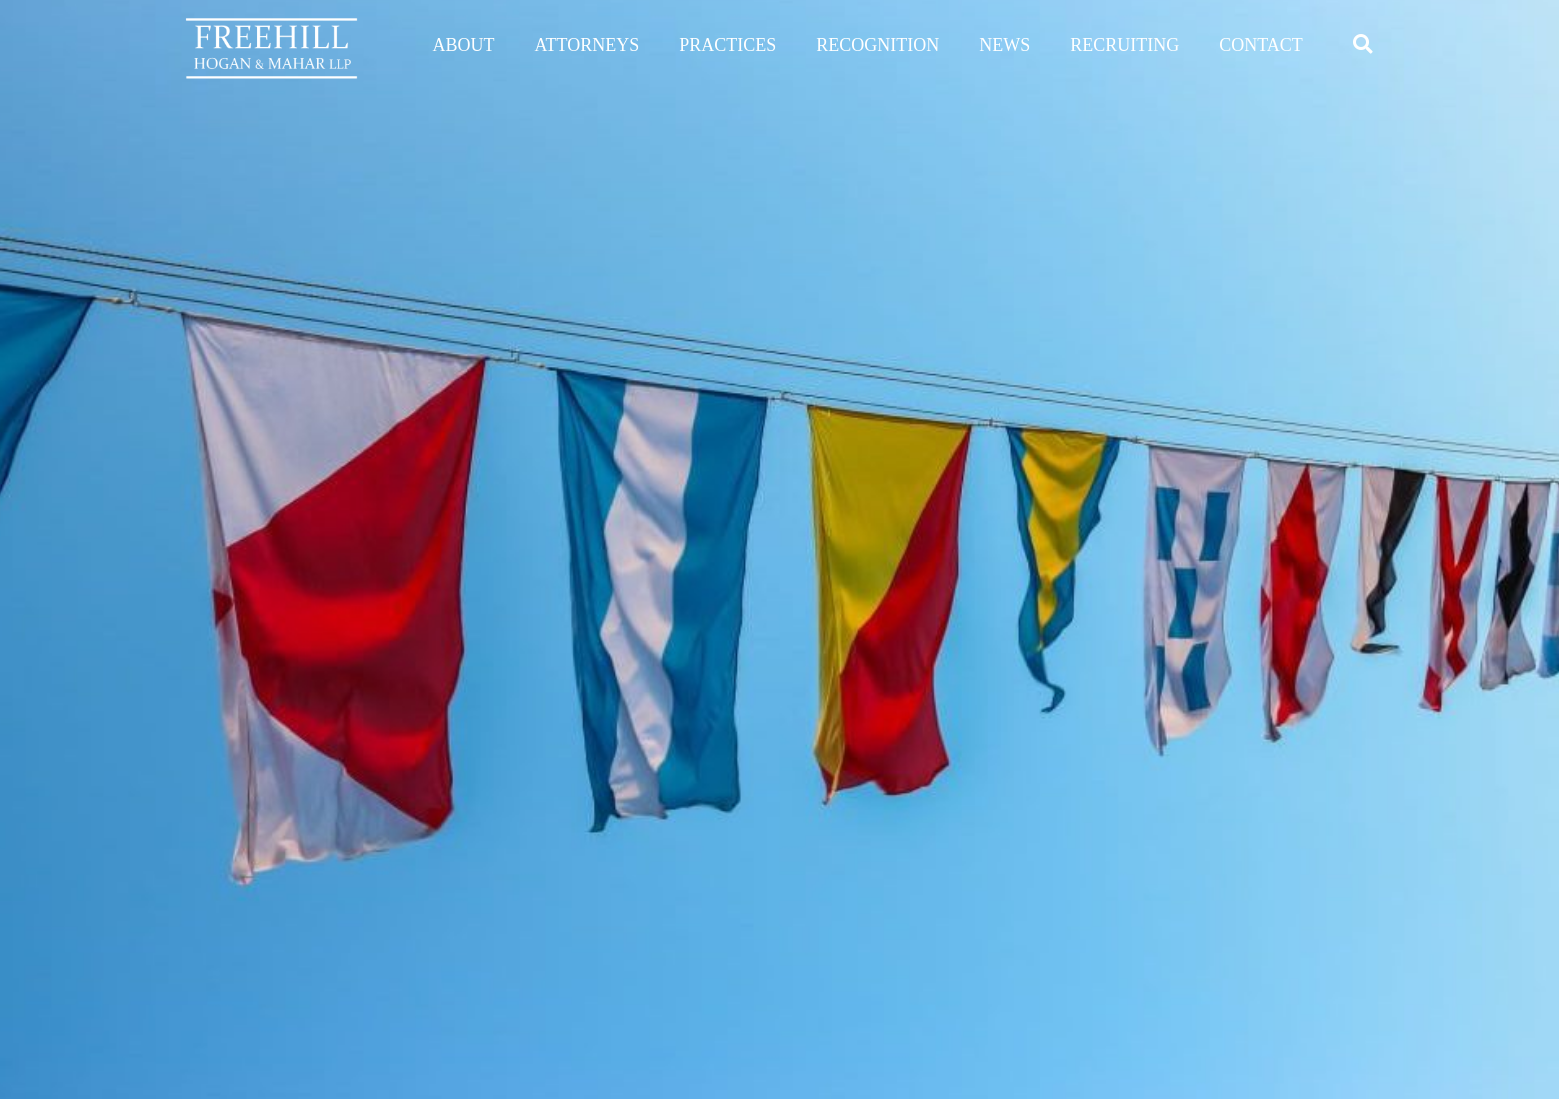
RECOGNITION (877, 45)
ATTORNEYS (587, 45)
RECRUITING (1124, 45)
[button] (1362, 43)
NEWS (1004, 45)
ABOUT (464, 45)
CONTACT (1261, 45)
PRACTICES (727, 45)
